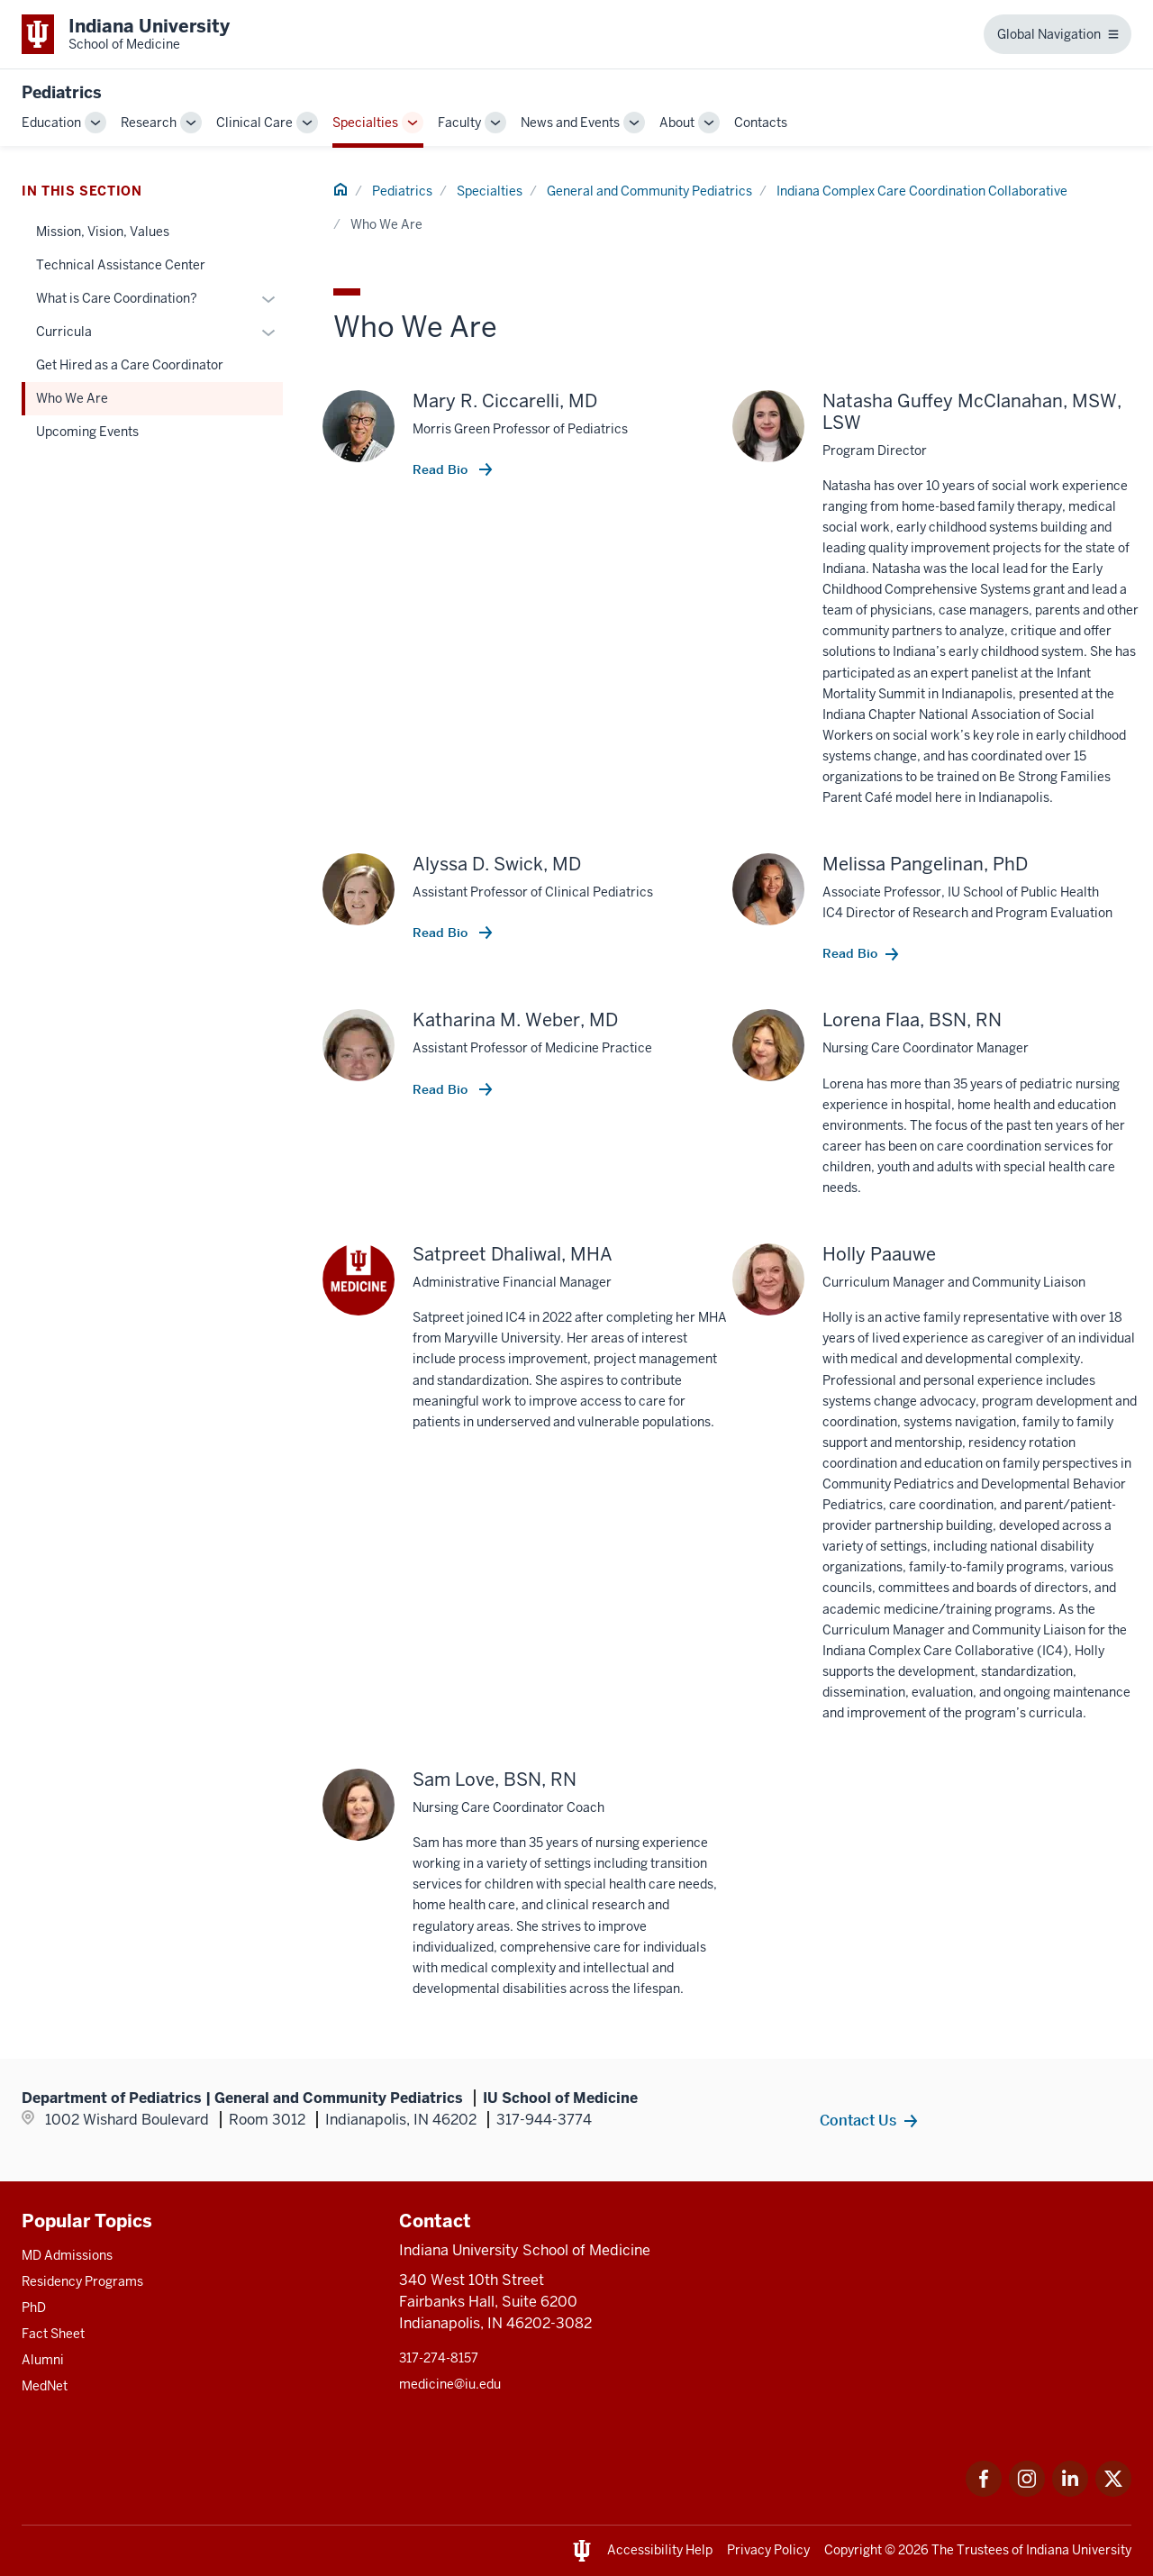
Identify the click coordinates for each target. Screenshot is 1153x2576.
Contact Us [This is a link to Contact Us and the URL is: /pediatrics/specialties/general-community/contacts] (858, 2120)
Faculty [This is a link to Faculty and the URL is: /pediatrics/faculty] (459, 122)
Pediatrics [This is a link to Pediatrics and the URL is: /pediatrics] (402, 191)
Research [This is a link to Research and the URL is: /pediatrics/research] (149, 122)
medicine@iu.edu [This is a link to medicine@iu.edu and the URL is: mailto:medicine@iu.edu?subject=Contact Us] (450, 2384)
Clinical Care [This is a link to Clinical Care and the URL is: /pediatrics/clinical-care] (254, 122)
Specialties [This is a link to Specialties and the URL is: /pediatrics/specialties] (365, 122)
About (677, 122)
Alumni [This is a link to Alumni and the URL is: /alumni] (43, 2360)
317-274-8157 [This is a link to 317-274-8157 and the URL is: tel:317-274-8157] (438, 2358)
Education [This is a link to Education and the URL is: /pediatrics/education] (51, 122)
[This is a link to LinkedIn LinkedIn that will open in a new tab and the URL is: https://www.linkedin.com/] (1070, 2491)
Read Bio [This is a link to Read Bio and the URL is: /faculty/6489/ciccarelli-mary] (442, 469)
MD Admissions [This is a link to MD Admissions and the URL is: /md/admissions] (67, 2255)
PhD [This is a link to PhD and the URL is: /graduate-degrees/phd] (34, 2307)
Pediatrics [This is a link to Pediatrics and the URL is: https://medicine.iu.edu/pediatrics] (62, 92)
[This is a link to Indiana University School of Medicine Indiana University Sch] (126, 34)
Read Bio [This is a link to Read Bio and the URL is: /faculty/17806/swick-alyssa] (442, 932)
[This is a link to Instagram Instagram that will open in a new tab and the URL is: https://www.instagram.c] (1027, 2491)
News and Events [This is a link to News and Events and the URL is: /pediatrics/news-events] (570, 122)
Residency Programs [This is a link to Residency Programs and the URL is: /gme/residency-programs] (82, 2281)
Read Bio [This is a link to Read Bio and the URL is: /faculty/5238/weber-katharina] (442, 1089)
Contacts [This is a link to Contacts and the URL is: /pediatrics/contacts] (760, 122)
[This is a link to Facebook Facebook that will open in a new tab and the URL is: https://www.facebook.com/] (984, 2491)
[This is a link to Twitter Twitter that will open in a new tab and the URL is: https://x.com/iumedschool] (1113, 2491)
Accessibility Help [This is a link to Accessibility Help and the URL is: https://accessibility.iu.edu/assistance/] (660, 2550)
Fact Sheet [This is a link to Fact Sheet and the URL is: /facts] (53, 2334)
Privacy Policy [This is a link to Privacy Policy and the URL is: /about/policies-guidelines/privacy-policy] (768, 2550)
